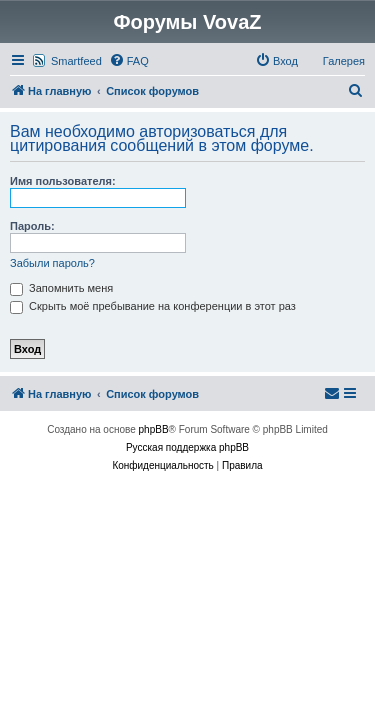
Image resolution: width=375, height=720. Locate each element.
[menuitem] (129, 61)
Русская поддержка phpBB (187, 447)
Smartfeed (76, 61)
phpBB (154, 429)
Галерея (344, 61)
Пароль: (32, 226)
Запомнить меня (61, 288)
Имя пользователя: (63, 181)
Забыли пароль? (52, 263)
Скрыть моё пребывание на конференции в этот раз (153, 306)
